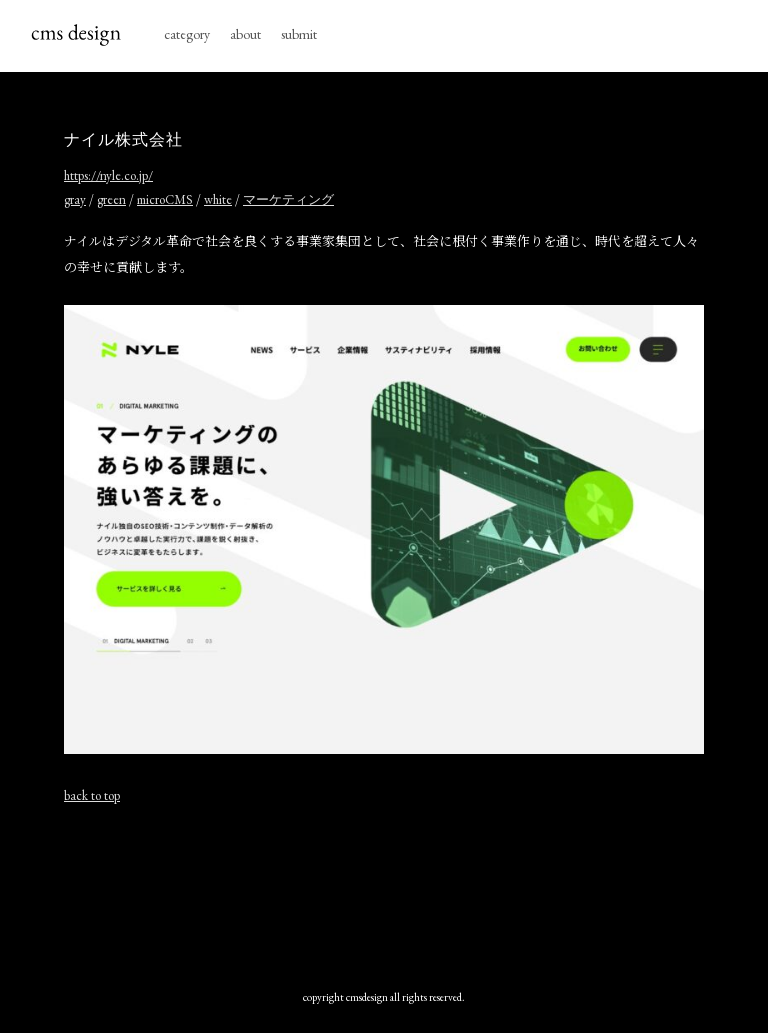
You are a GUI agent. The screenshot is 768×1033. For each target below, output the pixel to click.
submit (299, 34)
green (111, 199)
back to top (92, 795)
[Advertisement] (384, 892)
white (218, 199)
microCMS (165, 199)
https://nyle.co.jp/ (108, 175)
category (187, 34)
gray (75, 199)
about (245, 34)
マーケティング (288, 199)
